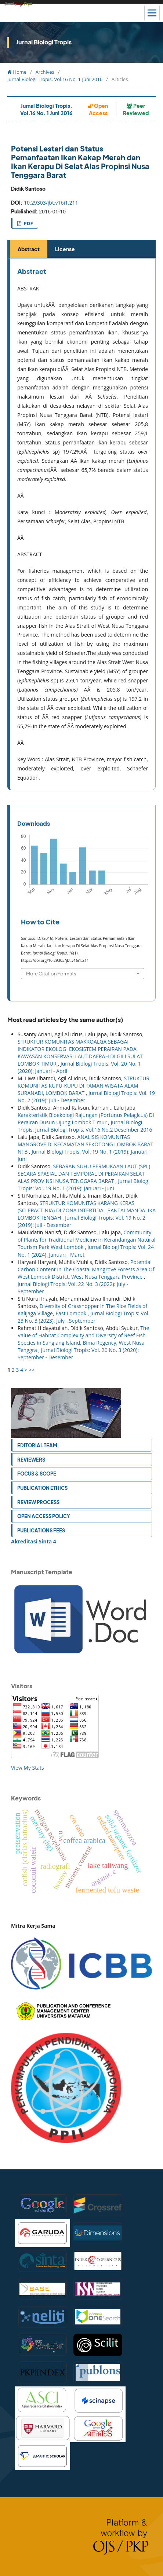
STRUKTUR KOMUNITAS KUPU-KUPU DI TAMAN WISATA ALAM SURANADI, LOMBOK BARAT (83, 1085)
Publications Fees (41, 1530)
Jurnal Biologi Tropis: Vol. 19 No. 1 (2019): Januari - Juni (83, 1184)
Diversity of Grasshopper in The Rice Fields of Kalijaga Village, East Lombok (82, 1309)
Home (16, 72)
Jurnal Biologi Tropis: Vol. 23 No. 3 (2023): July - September (83, 1317)
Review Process (38, 1502)
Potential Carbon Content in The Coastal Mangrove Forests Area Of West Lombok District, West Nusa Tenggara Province (86, 1269)
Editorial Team (37, 1445)
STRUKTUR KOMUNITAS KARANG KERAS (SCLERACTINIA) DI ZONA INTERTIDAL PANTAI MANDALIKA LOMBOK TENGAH (87, 1210)
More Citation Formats (51, 973)
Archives (45, 72)
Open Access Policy (43, 1516)
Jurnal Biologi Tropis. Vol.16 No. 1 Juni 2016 (54, 79)
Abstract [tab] (29, 249)
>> (32, 1369)
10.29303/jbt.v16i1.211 (51, 202)
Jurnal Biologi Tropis (44, 42)
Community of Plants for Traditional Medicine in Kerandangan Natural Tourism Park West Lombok (86, 1239)
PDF (27, 223)
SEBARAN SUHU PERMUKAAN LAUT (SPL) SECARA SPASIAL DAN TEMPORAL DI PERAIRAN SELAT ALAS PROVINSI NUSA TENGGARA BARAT (84, 1173)
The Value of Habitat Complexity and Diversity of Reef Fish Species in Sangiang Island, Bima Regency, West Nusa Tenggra (83, 1338)
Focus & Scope (36, 1473)
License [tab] (65, 249)
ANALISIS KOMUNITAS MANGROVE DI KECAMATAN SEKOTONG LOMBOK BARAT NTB (85, 1144)
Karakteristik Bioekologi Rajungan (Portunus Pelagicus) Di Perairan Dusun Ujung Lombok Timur (86, 1118)
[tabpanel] (82, 524)
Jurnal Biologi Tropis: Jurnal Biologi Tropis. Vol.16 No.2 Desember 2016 (85, 1126)
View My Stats (27, 1767)
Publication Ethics (42, 1488)
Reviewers (31, 1459)
